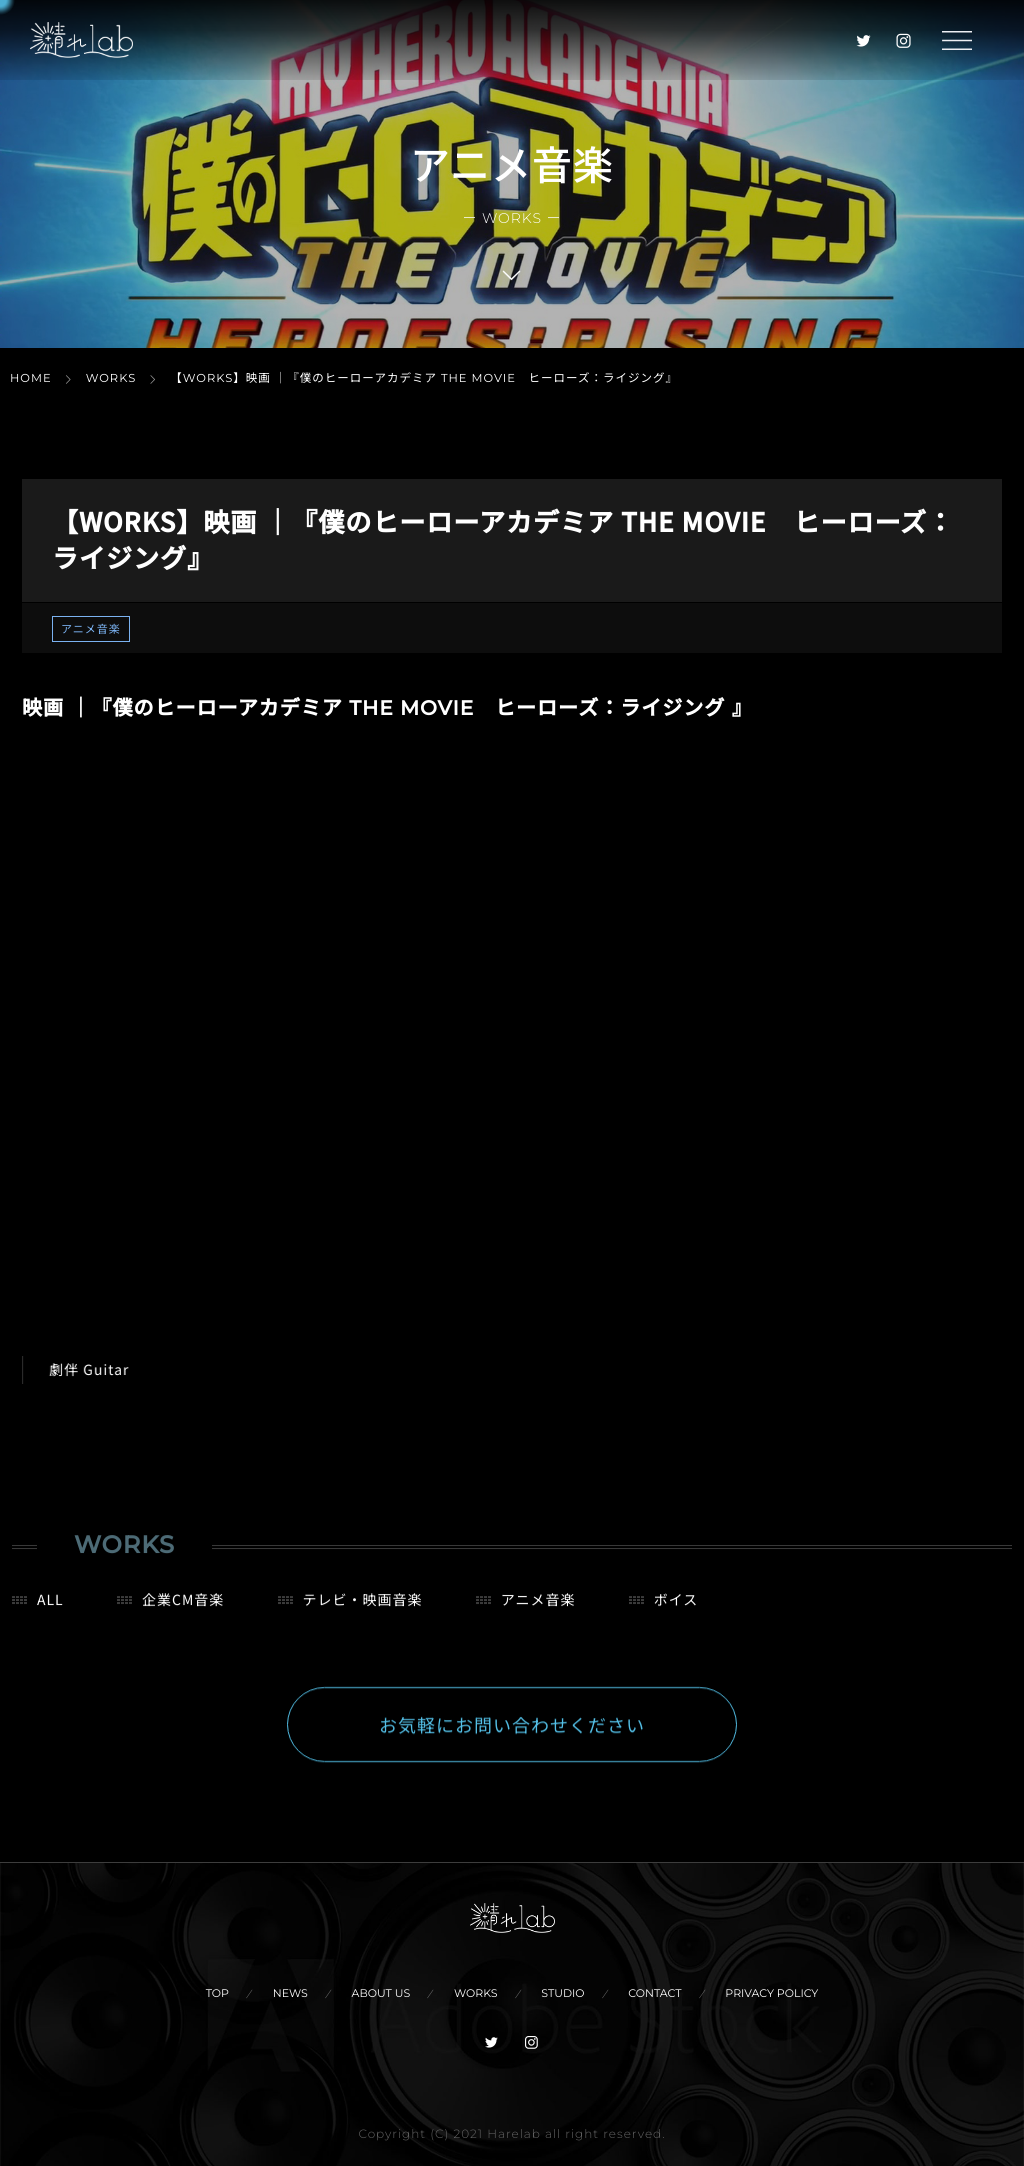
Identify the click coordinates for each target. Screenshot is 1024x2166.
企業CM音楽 (183, 1610)
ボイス (676, 1610)
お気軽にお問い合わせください (512, 1735)
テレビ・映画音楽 (363, 1610)
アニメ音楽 (91, 629)
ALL (50, 1610)
